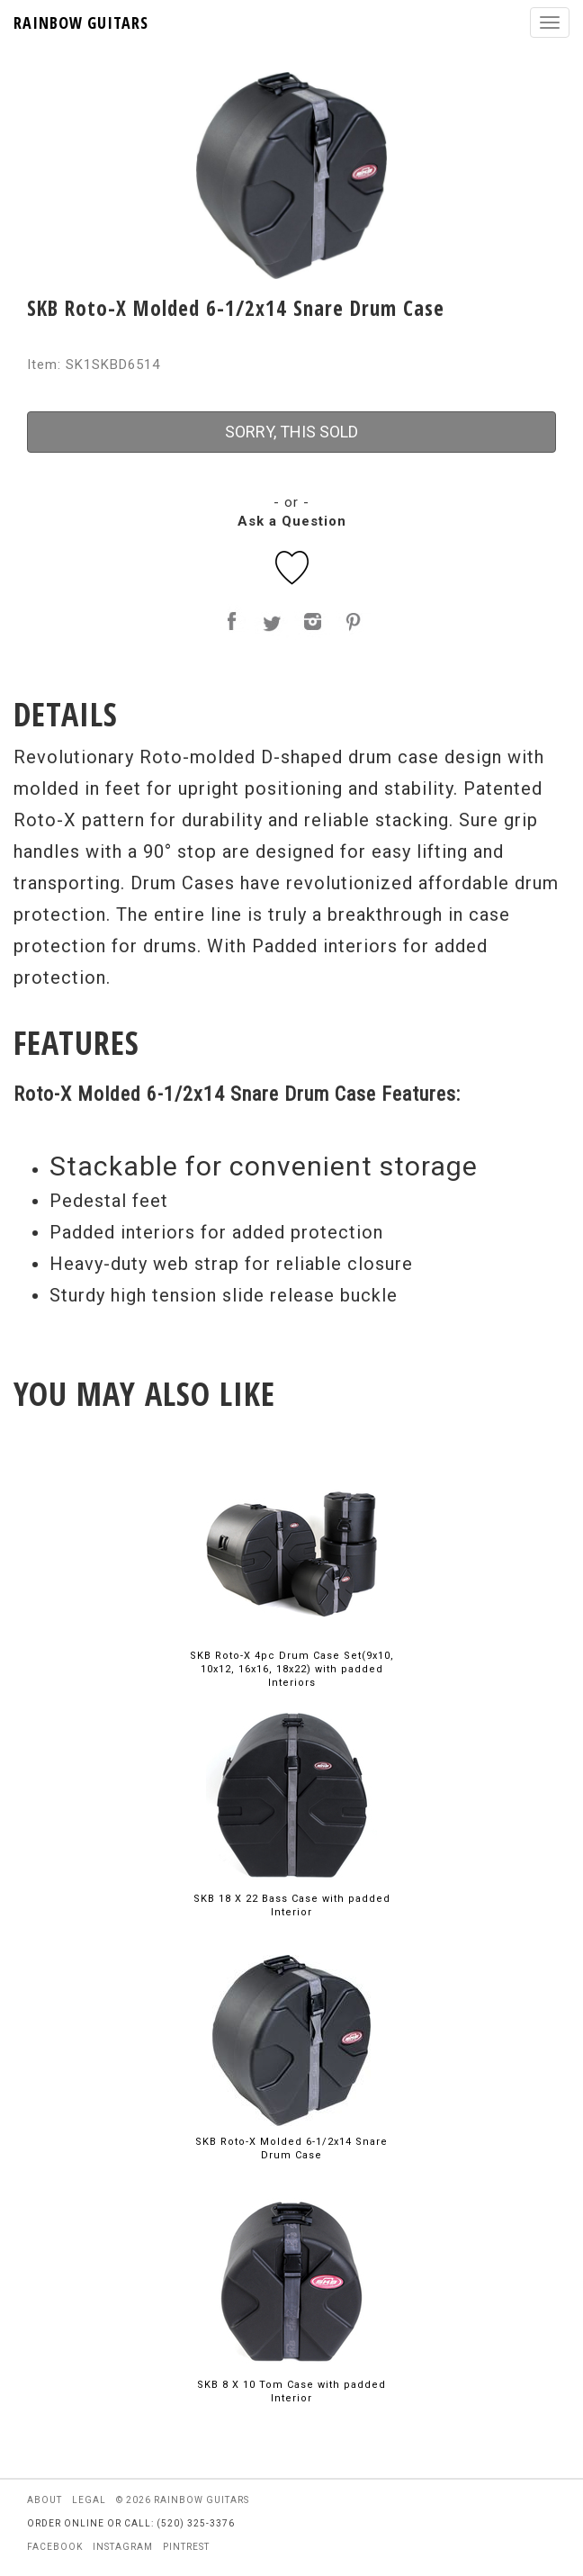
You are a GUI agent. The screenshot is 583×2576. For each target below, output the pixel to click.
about (44, 2500)
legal (89, 2500)
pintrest (186, 2547)
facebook (55, 2547)
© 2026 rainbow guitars (182, 2500)
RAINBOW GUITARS (80, 22)
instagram (123, 2547)
